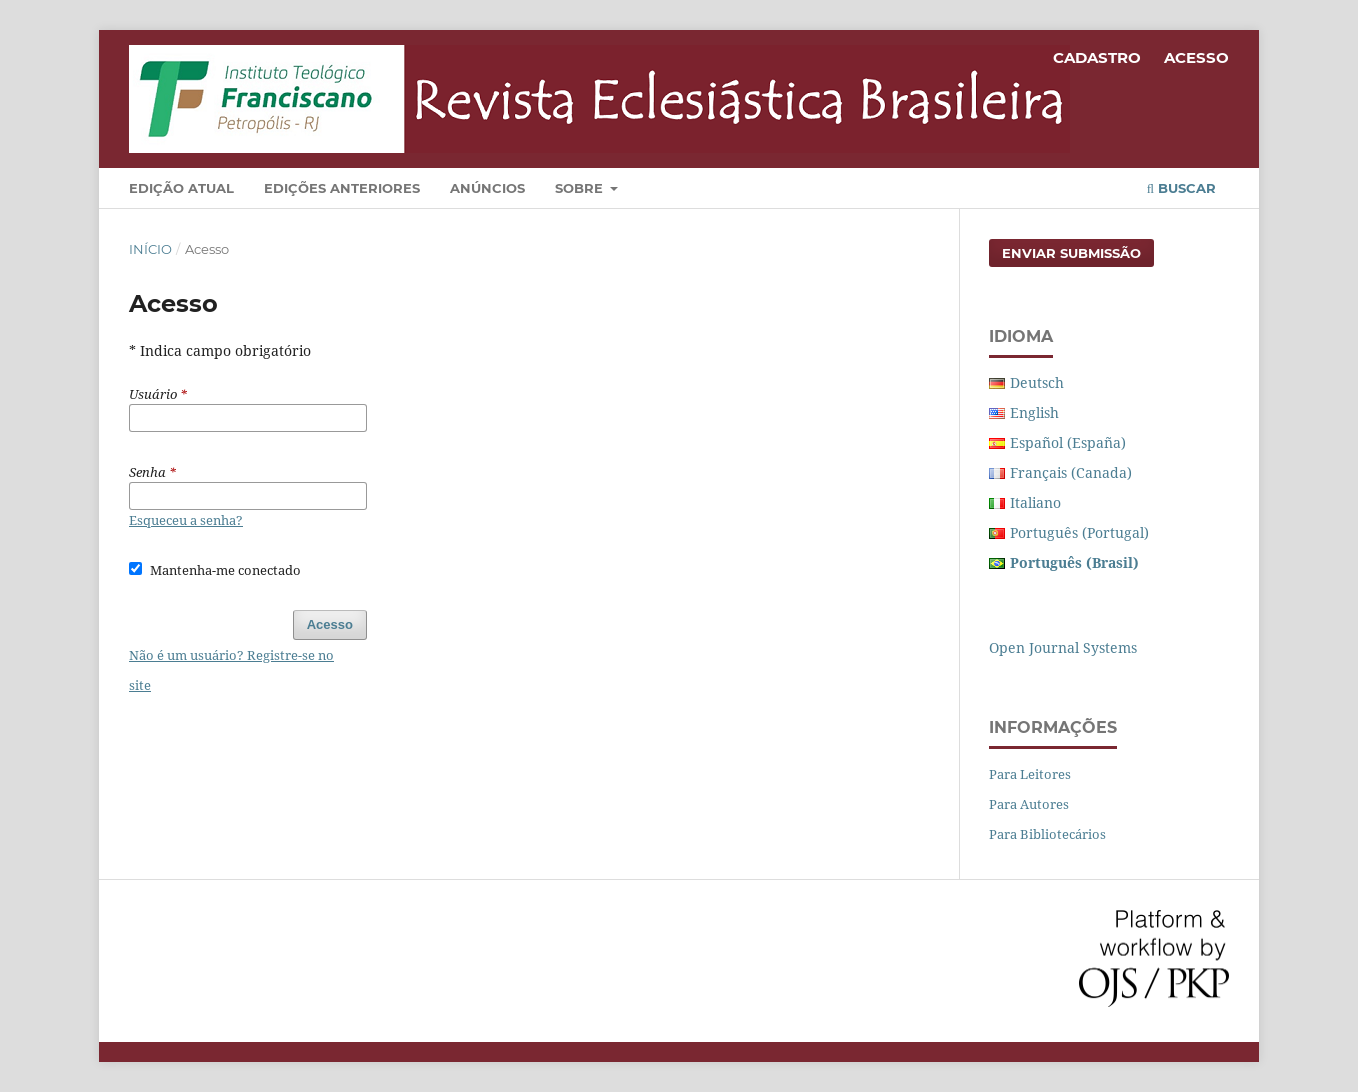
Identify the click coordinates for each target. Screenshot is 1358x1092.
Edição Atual (181, 188)
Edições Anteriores (342, 188)
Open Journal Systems (1063, 647)
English (1034, 412)
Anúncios (487, 188)
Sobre (581, 188)
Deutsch (1037, 382)
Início (150, 249)
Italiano (1035, 502)
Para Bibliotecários (1047, 834)
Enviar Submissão (1071, 253)
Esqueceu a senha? (186, 520)
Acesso (1196, 57)
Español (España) (1068, 442)
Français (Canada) (1071, 472)
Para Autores (1029, 804)
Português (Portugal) (1079, 532)
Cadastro (1097, 57)
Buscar (1181, 188)
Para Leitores (1030, 774)
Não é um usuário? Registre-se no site (231, 670)
